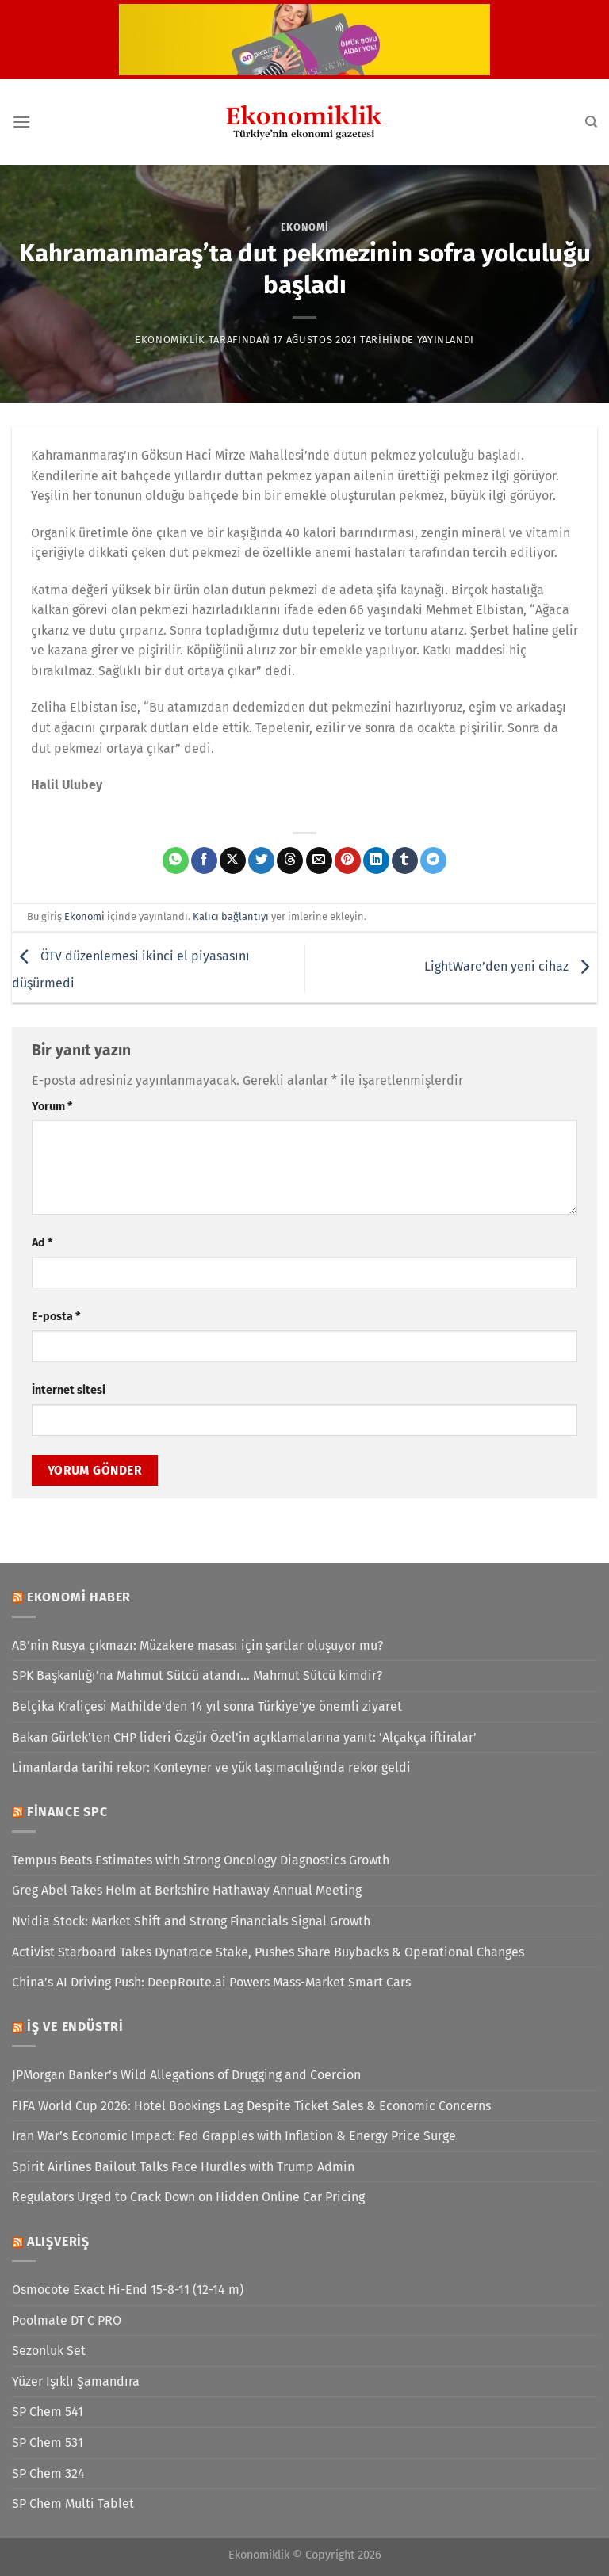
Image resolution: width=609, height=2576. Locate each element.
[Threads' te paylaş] (290, 860)
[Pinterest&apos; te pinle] (348, 860)
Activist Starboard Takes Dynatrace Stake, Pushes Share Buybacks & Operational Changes (268, 1952)
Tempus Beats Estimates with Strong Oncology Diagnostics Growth (200, 1860)
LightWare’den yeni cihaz (510, 967)
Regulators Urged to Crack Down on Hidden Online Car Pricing (188, 2196)
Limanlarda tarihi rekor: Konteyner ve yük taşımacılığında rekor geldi (211, 1767)
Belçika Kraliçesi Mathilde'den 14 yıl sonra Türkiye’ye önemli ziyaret (207, 1706)
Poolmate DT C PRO (66, 2320)
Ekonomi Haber (79, 1597)
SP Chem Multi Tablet (73, 2503)
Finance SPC (67, 1811)
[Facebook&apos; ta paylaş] (204, 860)
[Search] (591, 122)
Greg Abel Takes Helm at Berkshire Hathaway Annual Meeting (187, 1890)
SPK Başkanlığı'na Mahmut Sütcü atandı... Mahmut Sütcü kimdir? (197, 1675)
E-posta (56, 1316)
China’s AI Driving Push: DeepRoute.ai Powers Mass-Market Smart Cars (211, 1982)
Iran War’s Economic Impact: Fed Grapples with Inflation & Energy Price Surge (234, 2135)
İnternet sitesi (68, 1390)
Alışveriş (58, 2241)
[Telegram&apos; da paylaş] (433, 860)
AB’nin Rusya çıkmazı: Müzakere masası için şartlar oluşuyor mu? (197, 1645)
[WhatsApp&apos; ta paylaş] (176, 860)
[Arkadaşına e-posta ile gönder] (319, 860)
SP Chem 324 (48, 2473)
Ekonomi (305, 227)
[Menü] (21, 121)
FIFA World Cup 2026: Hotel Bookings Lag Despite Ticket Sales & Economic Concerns (251, 2105)
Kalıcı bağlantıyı (231, 916)
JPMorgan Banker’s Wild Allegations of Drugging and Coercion (186, 2074)
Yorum (52, 1106)
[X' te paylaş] (233, 860)
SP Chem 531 (47, 2442)
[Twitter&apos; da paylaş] (261, 860)
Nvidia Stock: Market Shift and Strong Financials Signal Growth (191, 1921)
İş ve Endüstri (75, 2026)
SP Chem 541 (47, 2411)
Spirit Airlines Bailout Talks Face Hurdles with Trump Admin (183, 2166)
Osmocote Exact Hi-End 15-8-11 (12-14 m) (127, 2289)
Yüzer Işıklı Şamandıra (76, 2381)
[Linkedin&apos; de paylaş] (376, 860)
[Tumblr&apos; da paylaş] (405, 860)
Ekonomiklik (170, 339)
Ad (42, 1243)
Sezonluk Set (49, 2350)
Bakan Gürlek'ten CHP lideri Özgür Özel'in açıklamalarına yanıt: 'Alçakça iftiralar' (244, 1737)
